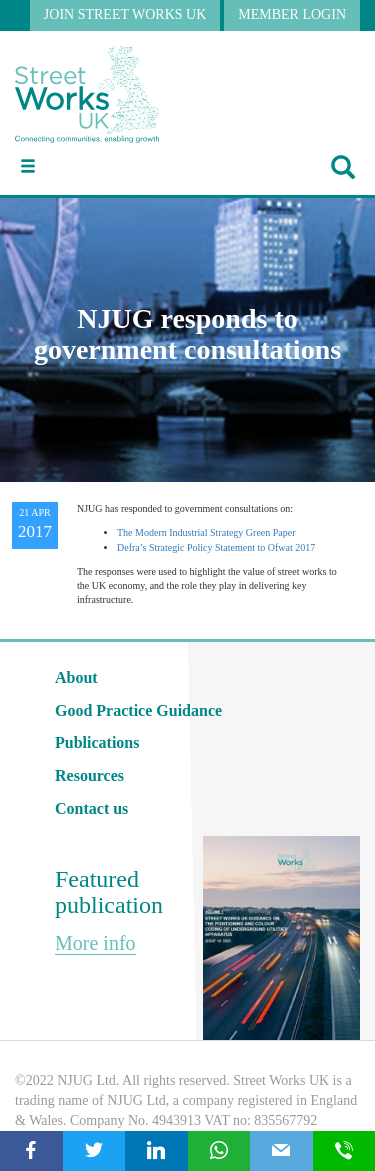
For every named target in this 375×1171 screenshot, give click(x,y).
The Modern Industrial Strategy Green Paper (206, 532)
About (76, 677)
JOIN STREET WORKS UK (125, 14)
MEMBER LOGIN (292, 14)
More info (95, 943)
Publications (97, 742)
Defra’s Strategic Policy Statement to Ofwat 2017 (216, 547)
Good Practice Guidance (138, 710)
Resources (89, 775)
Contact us (91, 808)
